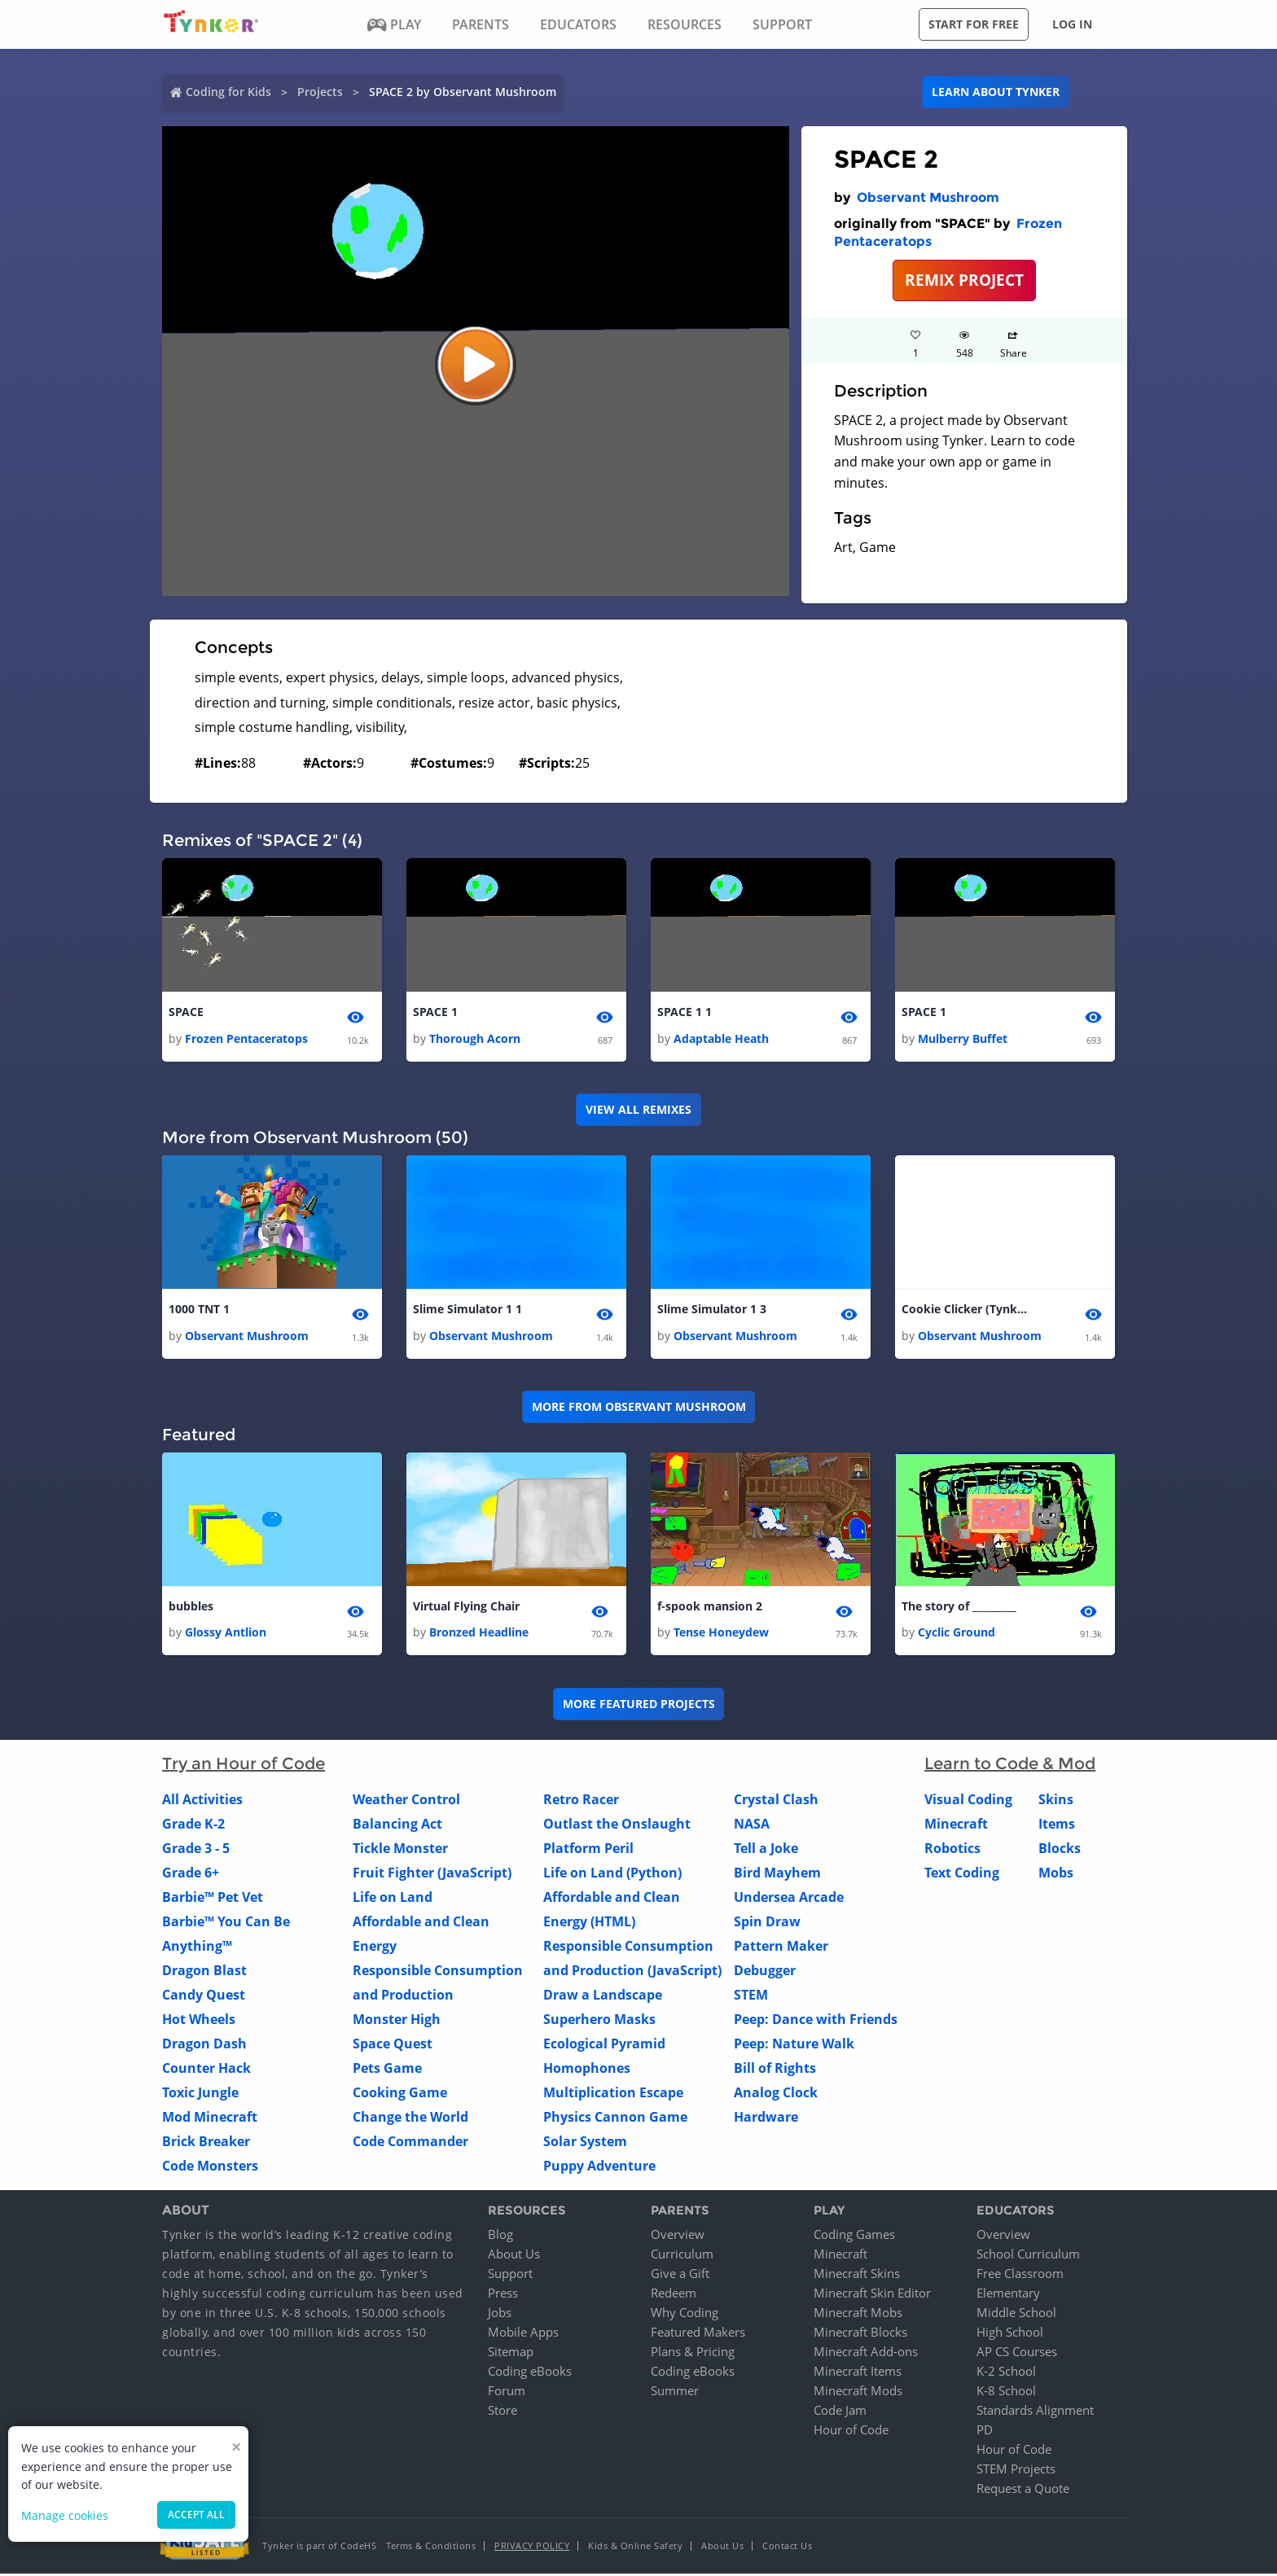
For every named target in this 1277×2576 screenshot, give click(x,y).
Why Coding (684, 2315)
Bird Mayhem (777, 1874)
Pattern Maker (781, 1947)
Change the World (410, 2118)
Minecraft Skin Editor (872, 2295)
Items (1056, 1825)
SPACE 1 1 (684, 1012)
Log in (1072, 24)
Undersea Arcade (789, 1899)
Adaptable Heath (721, 1039)
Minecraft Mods (858, 2393)
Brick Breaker (206, 2143)
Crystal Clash (776, 1801)
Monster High (397, 2021)
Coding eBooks (530, 2373)
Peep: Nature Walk (794, 2045)
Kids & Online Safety (635, 2548)
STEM (751, 1996)
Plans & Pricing (693, 2354)
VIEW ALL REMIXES (638, 1110)
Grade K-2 (193, 1825)
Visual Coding (968, 1801)
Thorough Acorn (474, 1039)
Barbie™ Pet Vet (212, 1899)
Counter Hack (206, 2070)
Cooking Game (400, 2094)
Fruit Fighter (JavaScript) (432, 1874)
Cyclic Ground (956, 1634)
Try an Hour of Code (243, 1765)
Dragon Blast (204, 1972)
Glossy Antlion (225, 1634)
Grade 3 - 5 (196, 1850)
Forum (506, 2393)
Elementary (1008, 2295)
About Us (514, 2256)
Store (502, 2412)
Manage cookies (64, 2515)
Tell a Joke (766, 1850)
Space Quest (392, 2045)
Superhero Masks (599, 2021)
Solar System (585, 2143)
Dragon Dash (204, 2045)
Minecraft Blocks (860, 2334)
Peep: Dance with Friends (815, 2021)
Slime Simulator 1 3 (711, 1310)
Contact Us (787, 2548)
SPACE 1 (435, 1012)
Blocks (1059, 1850)
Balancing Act (397, 1825)
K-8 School (1006, 2393)
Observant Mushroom (928, 197)
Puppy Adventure (599, 2167)
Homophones (586, 2070)
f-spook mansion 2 (709, 1608)
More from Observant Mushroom (639, 1408)
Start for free (973, 24)
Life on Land (392, 1899)
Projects (320, 91)
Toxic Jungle (200, 2094)
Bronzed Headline (479, 1634)
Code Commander (410, 2143)
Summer (675, 2393)
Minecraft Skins (857, 2275)
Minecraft (956, 1825)
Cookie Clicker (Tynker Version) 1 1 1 (967, 1310)
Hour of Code (851, 2432)
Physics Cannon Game (615, 2118)
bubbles (191, 1608)
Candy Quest (203, 1996)
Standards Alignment (1035, 2412)
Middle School (1016, 2315)
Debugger (765, 1972)
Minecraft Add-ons (866, 2354)
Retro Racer (581, 1801)
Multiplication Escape (613, 2094)
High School (1009, 2334)
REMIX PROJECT (964, 279)
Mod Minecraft (209, 2118)
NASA (752, 1825)
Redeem (673, 2295)
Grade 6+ (190, 1874)
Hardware (766, 2118)
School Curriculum (1028, 2256)
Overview (677, 2236)
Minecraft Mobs (858, 2315)
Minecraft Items (858, 2373)
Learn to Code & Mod (1009, 1765)
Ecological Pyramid (604, 2045)
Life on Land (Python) (612, 1874)
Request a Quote (1022, 2490)
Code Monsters (210, 2167)
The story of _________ (959, 1608)
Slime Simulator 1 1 (467, 1310)
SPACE (186, 1012)
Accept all (196, 2514)
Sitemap (510, 2354)
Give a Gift (680, 2275)
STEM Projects (1015, 2471)
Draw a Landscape (602, 1996)
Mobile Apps (523, 2334)
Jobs (499, 2315)
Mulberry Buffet (962, 1039)
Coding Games (854, 2236)
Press (503, 2295)
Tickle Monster (400, 1850)
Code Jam (840, 2412)
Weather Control (406, 1801)
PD (984, 2432)
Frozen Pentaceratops (246, 1039)
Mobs (1055, 1874)
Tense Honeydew (721, 1634)
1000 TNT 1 (199, 1310)
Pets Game (387, 2070)
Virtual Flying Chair (466, 1608)
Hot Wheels (198, 2021)
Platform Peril (588, 1850)
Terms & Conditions (431, 2548)
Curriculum (682, 2256)
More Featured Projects (639, 1705)
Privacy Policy (531, 2548)
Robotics (952, 1850)
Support (510, 2275)
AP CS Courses (1016, 2354)
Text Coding (961, 1874)
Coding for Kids (228, 91)
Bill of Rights (775, 2070)
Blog (500, 2236)
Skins (1055, 1801)
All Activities (202, 1801)
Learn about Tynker (996, 91)
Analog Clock (776, 2094)
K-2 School (1006, 2373)
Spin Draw (767, 1923)
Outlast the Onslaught (617, 1825)
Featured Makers (698, 2334)
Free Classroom (1020, 2275)
